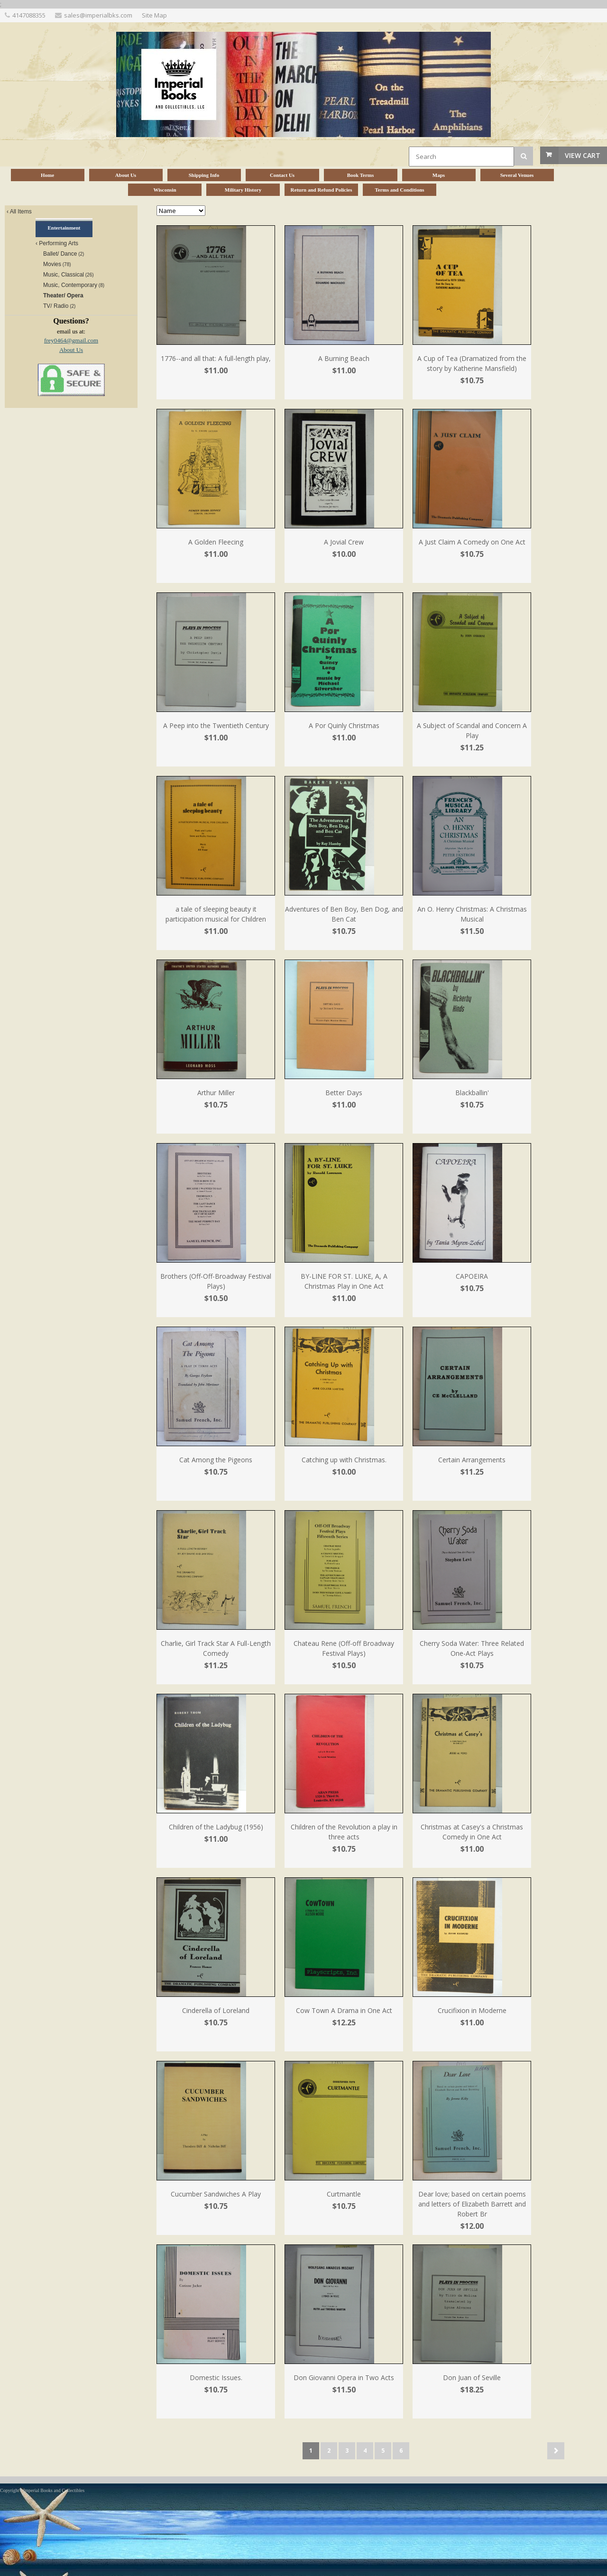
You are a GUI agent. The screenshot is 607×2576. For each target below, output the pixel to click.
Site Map (154, 15)
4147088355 (29, 15)
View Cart (582, 155)
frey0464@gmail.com (71, 340)
